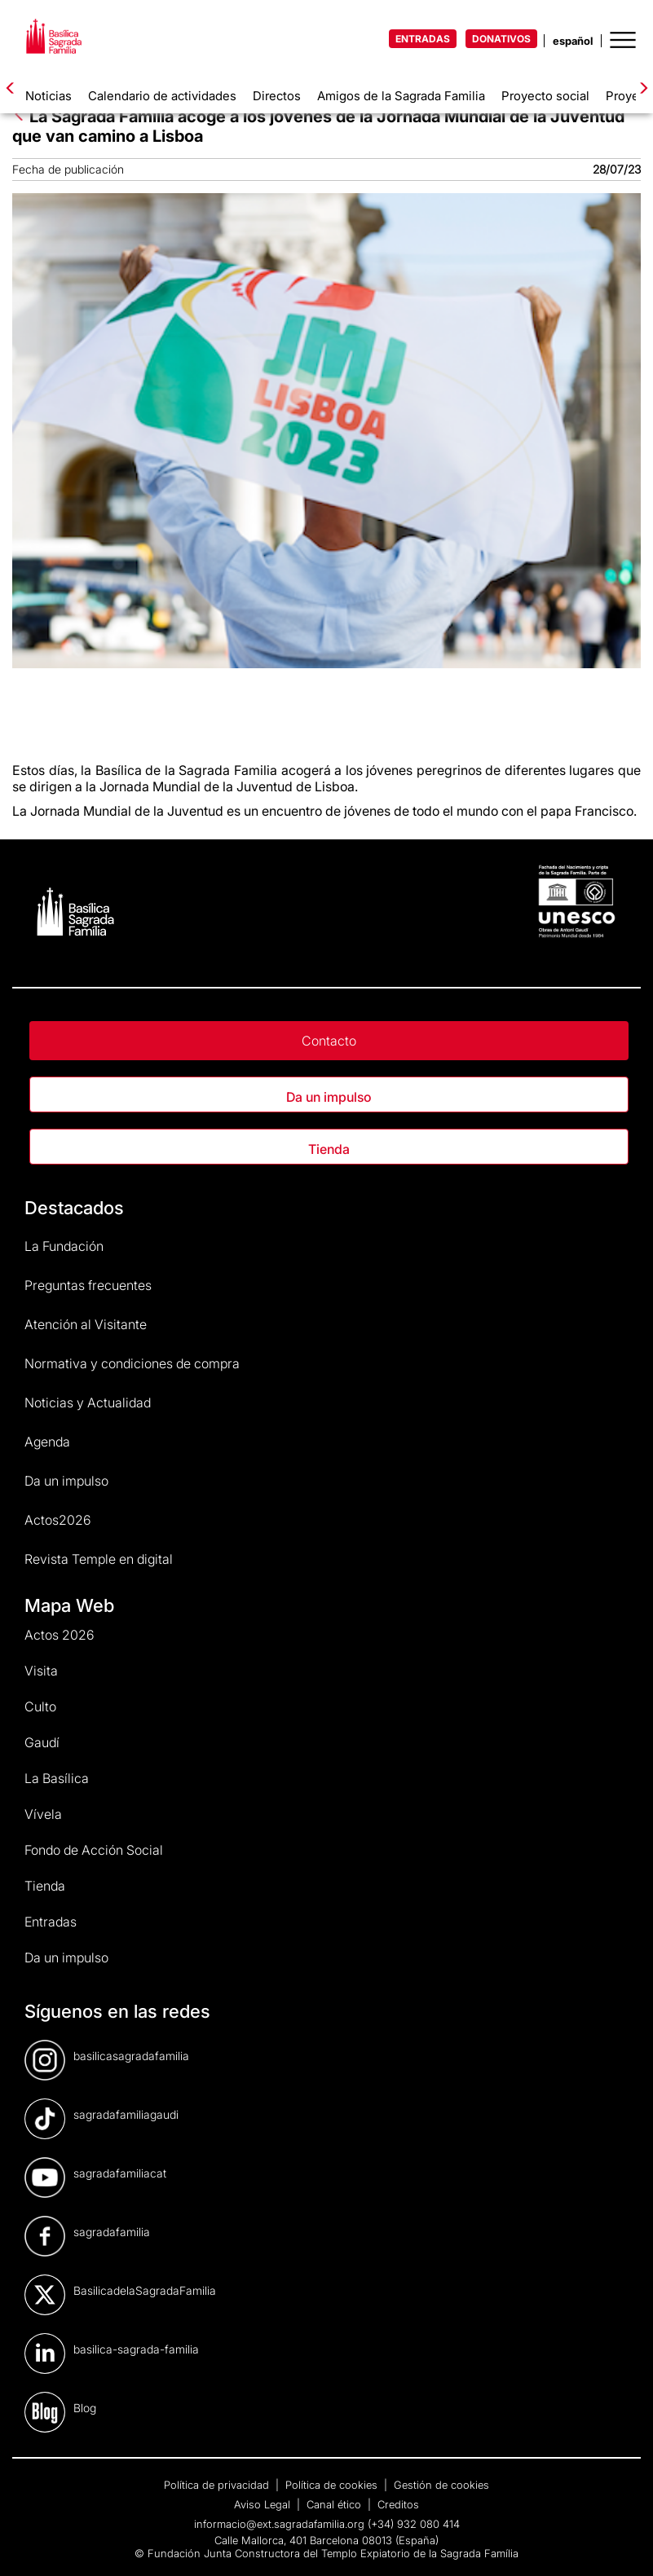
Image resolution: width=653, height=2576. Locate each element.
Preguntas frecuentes (88, 1285)
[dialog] (622, 2543)
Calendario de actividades (162, 95)
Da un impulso (329, 1097)
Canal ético (335, 2504)
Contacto (329, 1041)
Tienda (329, 1149)
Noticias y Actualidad (87, 1402)
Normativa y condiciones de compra (132, 1363)
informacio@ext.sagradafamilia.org (279, 2523)
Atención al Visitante (85, 1324)
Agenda (47, 1441)
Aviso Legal (263, 2504)
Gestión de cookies (441, 2484)
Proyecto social (545, 95)
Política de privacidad (218, 2484)
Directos (277, 95)
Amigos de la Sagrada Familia (401, 95)
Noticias (48, 95)
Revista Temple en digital (98, 1559)
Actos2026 (57, 1520)
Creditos (398, 2504)
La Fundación (64, 1246)
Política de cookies (333, 2484)
